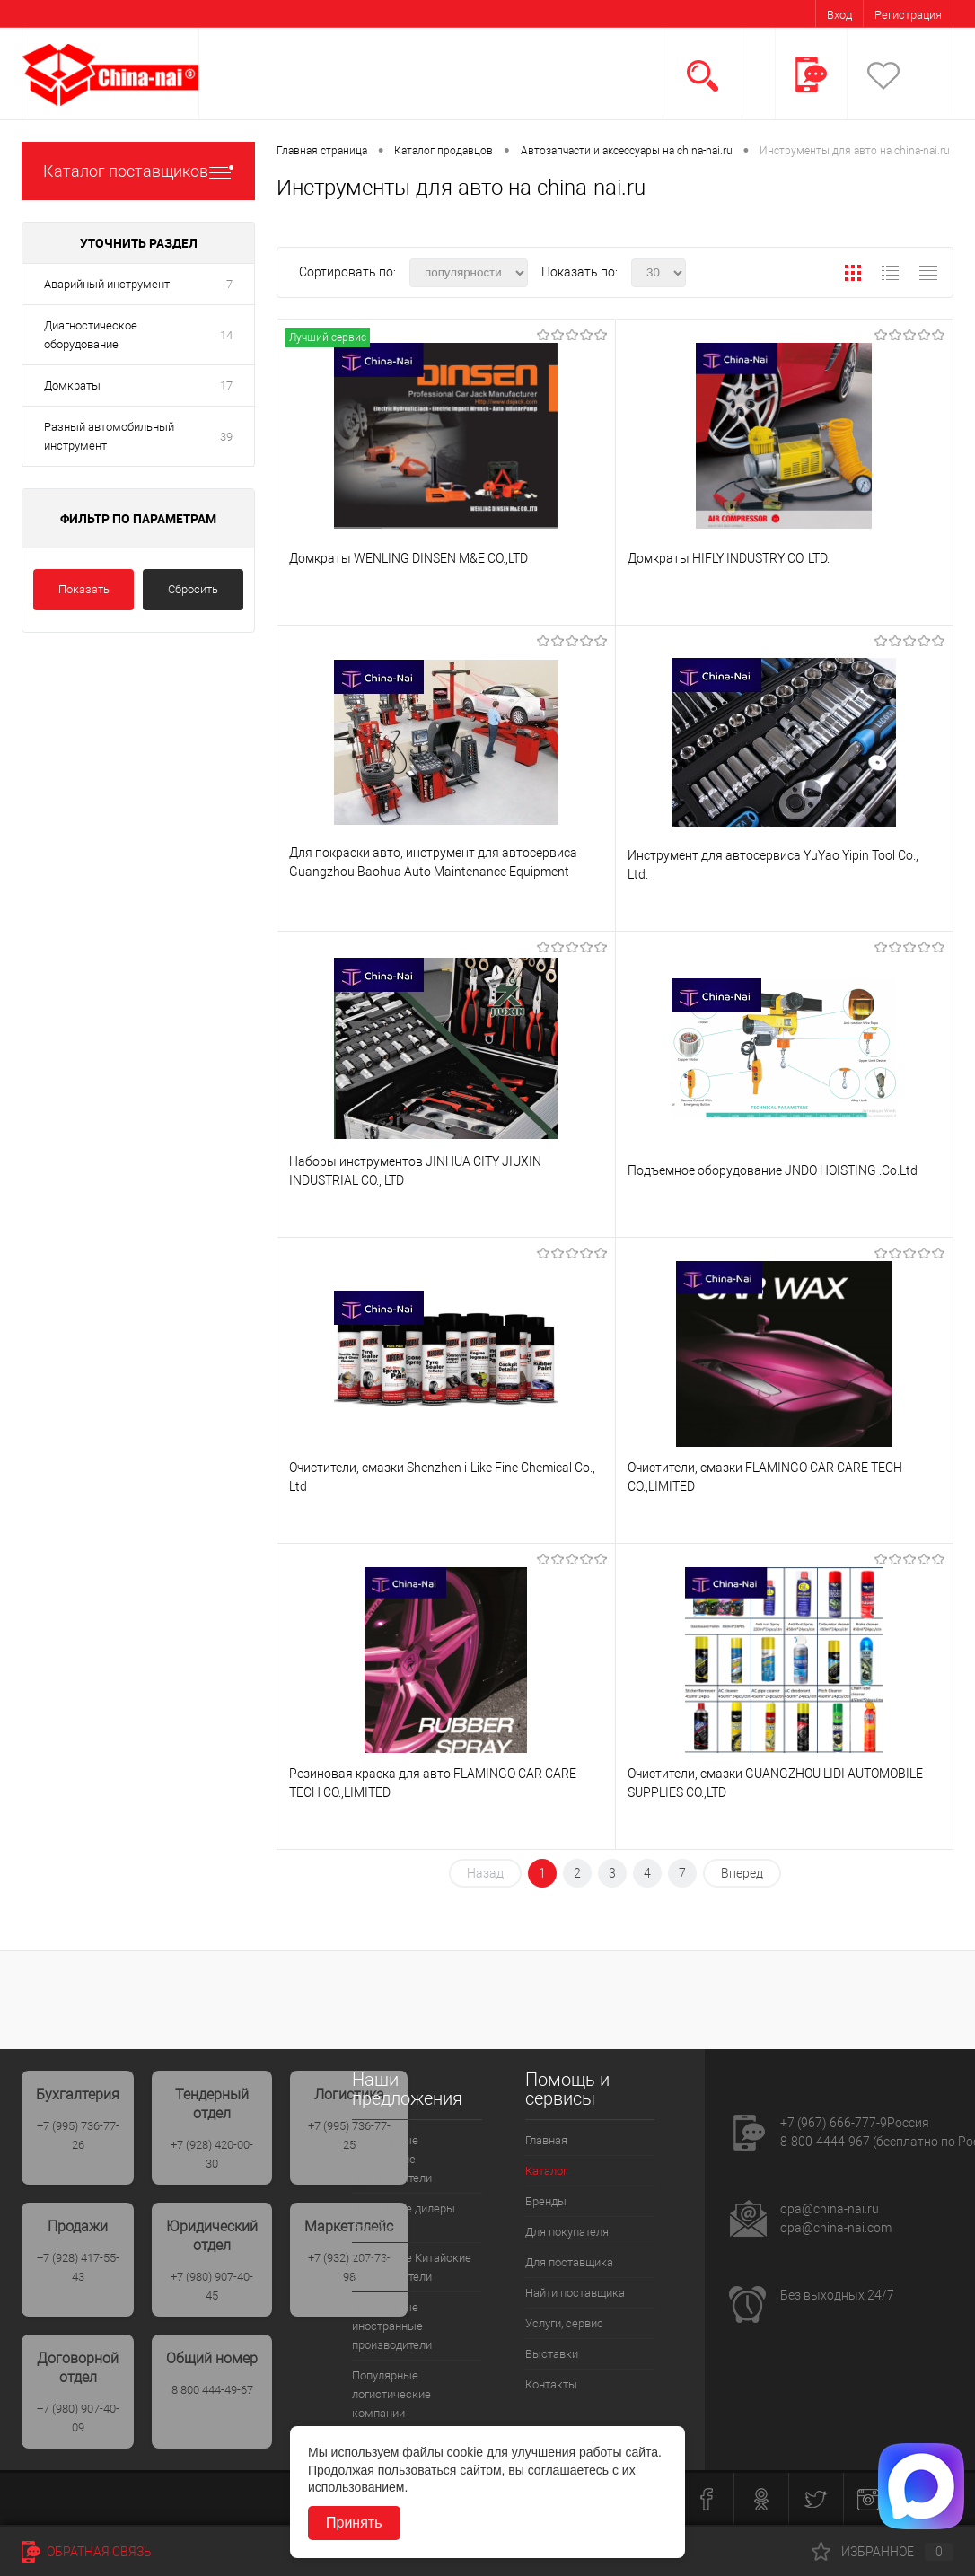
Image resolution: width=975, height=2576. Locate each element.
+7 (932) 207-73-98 (349, 2267)
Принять (354, 2522)
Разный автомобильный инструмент (109, 436)
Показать (84, 589)
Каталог (546, 2170)
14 (226, 335)
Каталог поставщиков (138, 171)
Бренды (546, 2201)
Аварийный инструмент (107, 284)
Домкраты (72, 385)
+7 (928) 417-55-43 (78, 2267)
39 (226, 436)
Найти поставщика (575, 2293)
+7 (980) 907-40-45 (212, 2286)
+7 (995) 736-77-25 (349, 2135)
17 (226, 385)
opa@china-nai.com (836, 2228)
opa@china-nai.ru (829, 2209)
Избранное (882, 2552)
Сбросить (193, 589)
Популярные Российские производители (392, 2159)
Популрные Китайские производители (411, 2267)
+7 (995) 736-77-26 (78, 2135)
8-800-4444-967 (825, 2141)
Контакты (551, 2384)
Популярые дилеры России (403, 2218)
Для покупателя (567, 2232)
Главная (546, 2140)
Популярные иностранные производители (392, 2326)
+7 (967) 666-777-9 (833, 2123)
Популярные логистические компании (391, 2394)
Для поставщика (569, 2262)
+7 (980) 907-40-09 (78, 2418)
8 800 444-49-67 (212, 2389)
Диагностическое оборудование (90, 335)
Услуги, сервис (564, 2323)
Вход (839, 15)
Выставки (551, 2354)
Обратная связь (87, 2552)
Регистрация (908, 15)
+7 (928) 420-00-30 (212, 2154)
